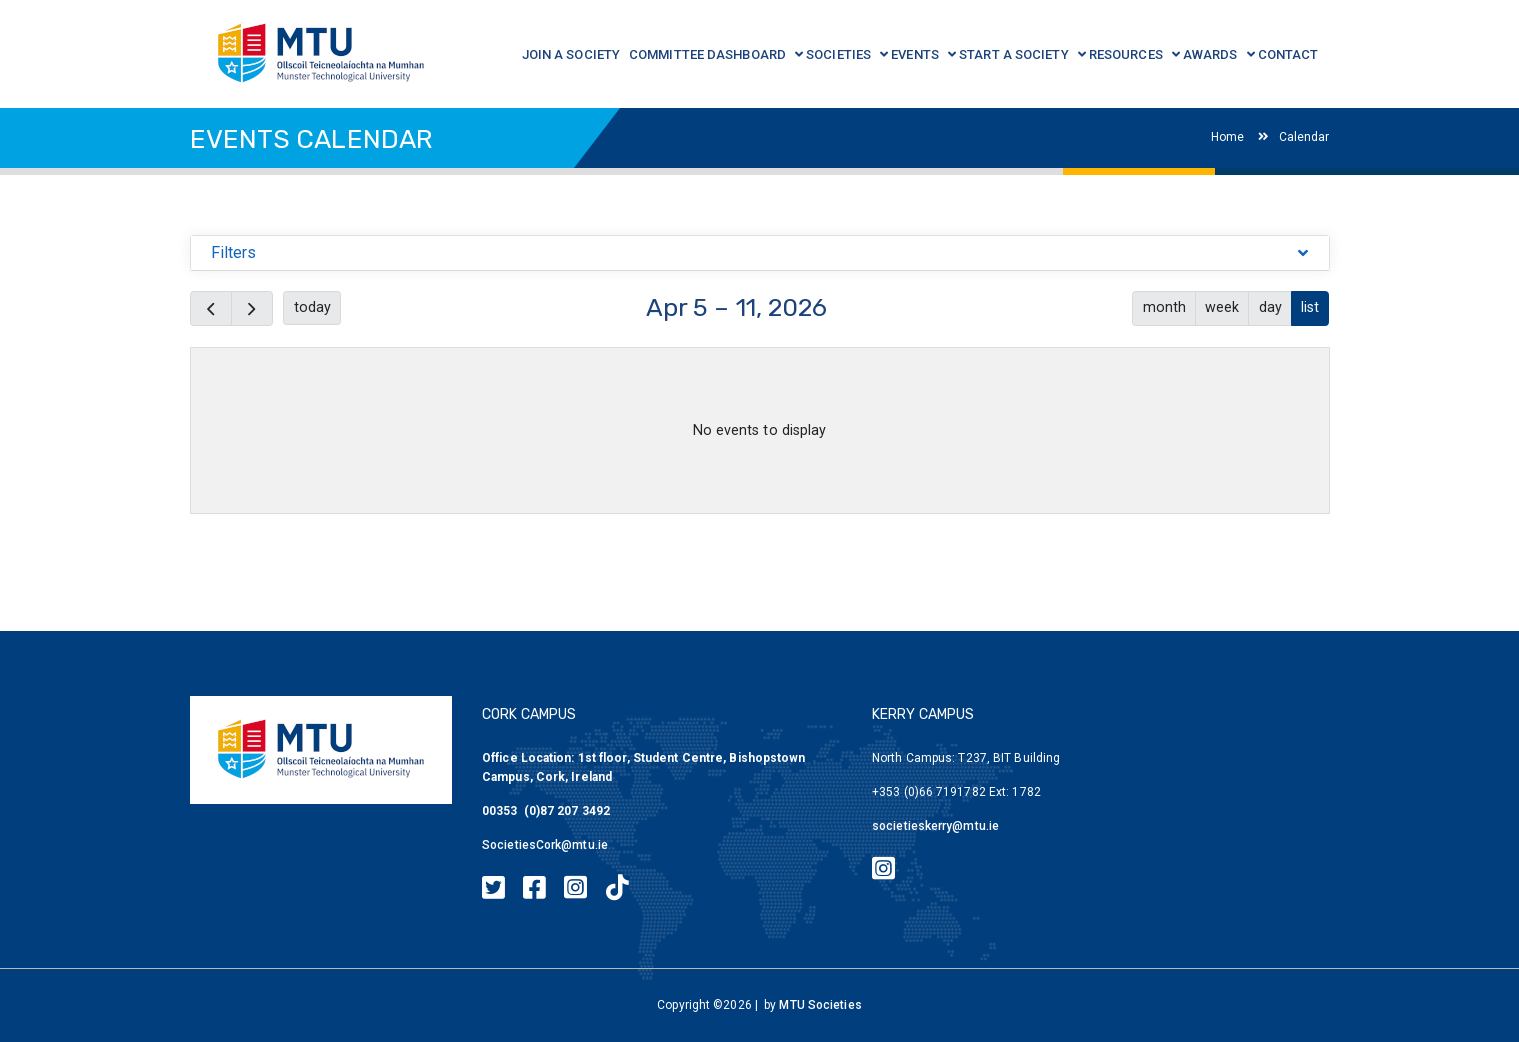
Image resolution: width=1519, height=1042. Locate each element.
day (1270, 307)
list (1310, 307)
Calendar (1294, 137)
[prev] (211, 308)
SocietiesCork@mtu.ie (545, 845)
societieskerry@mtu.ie (935, 826)
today (312, 307)
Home (1227, 137)
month (1164, 307)
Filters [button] (234, 252)
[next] (252, 308)
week (1222, 307)
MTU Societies (820, 1005)
